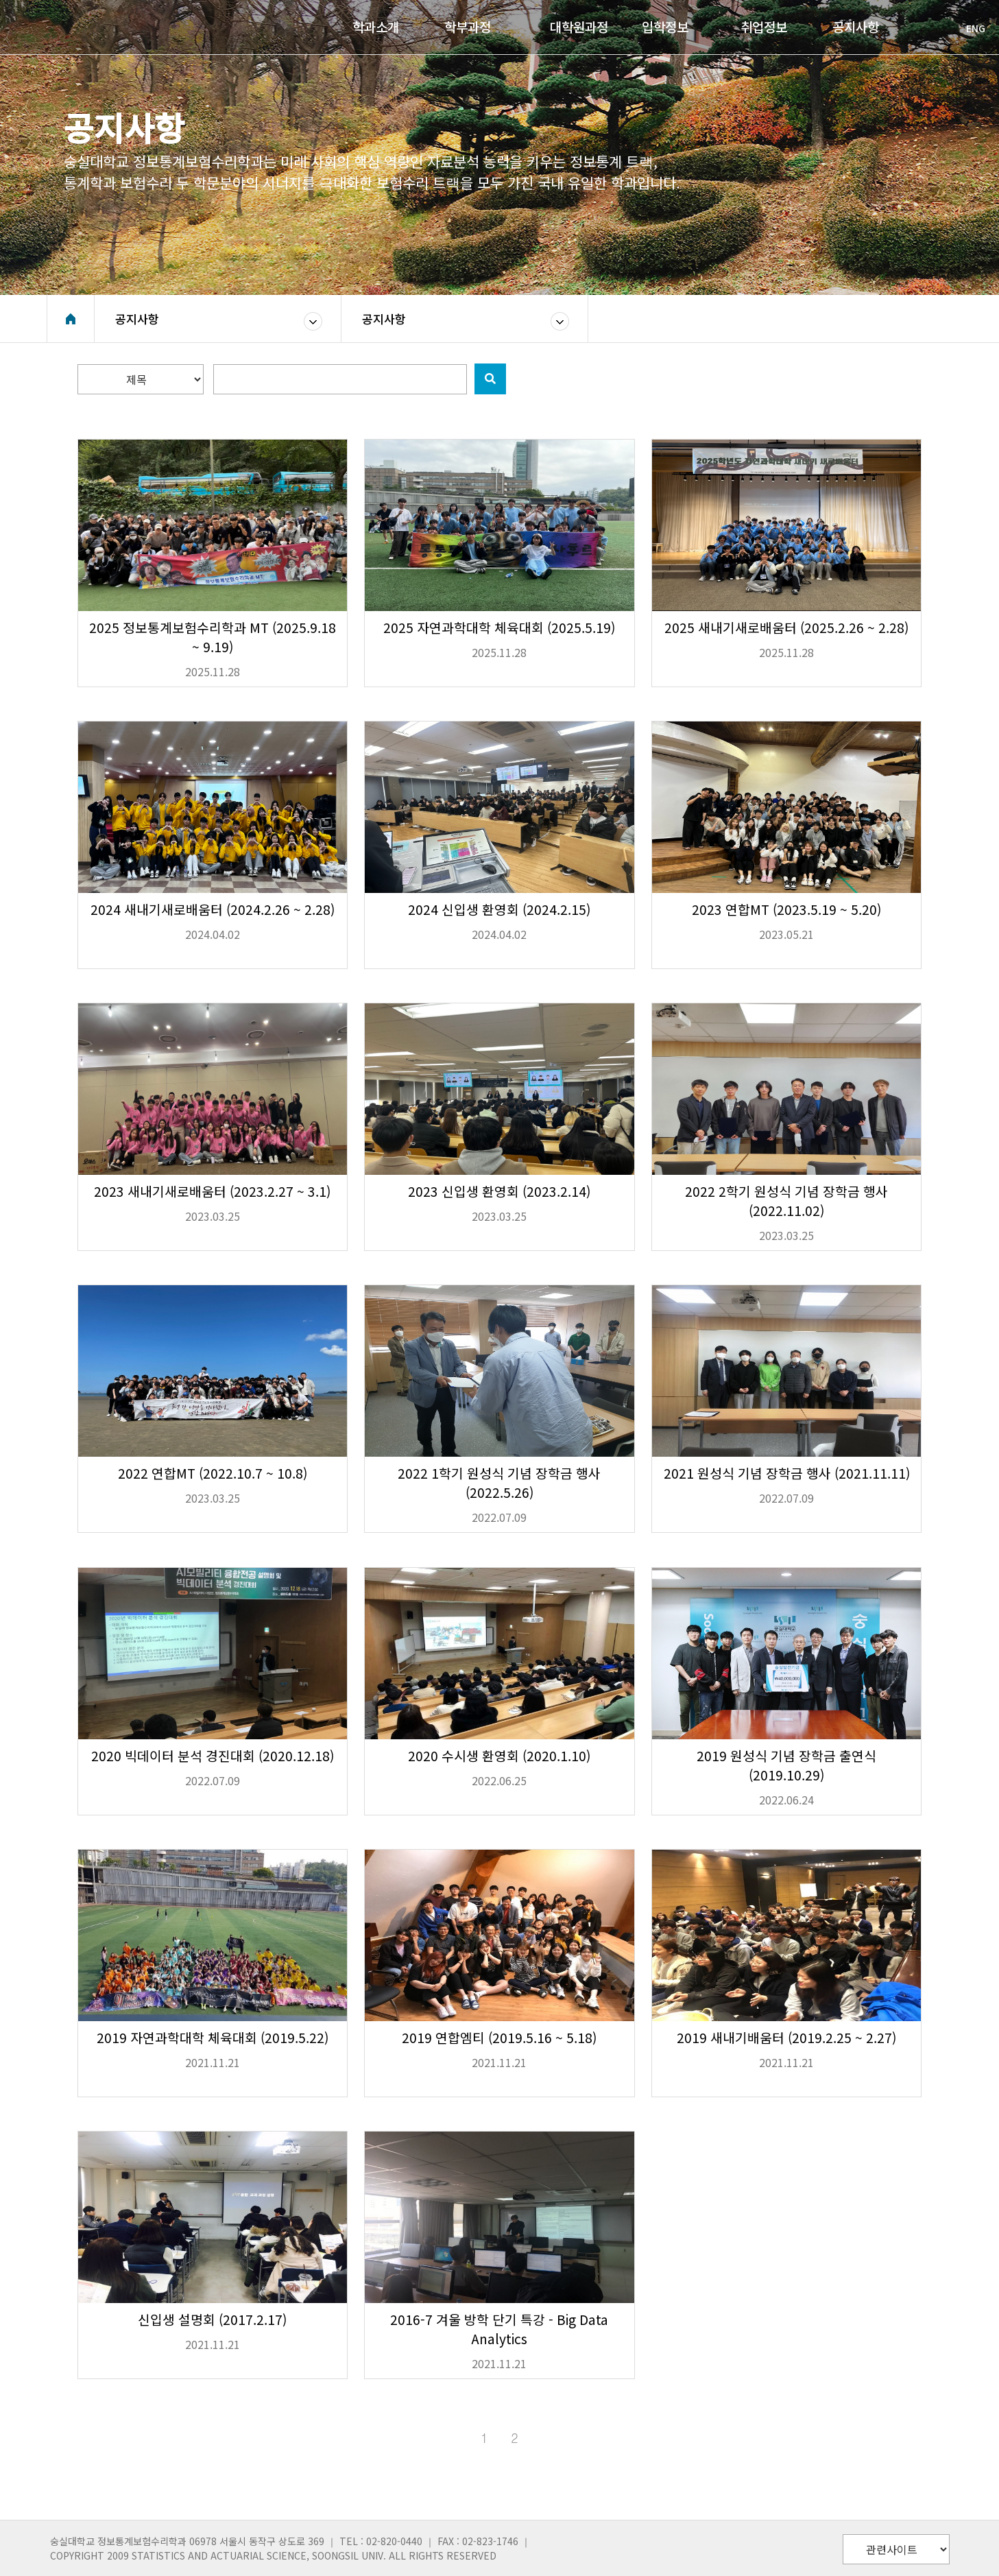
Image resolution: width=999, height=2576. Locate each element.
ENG (968, 28)
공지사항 (137, 318)
